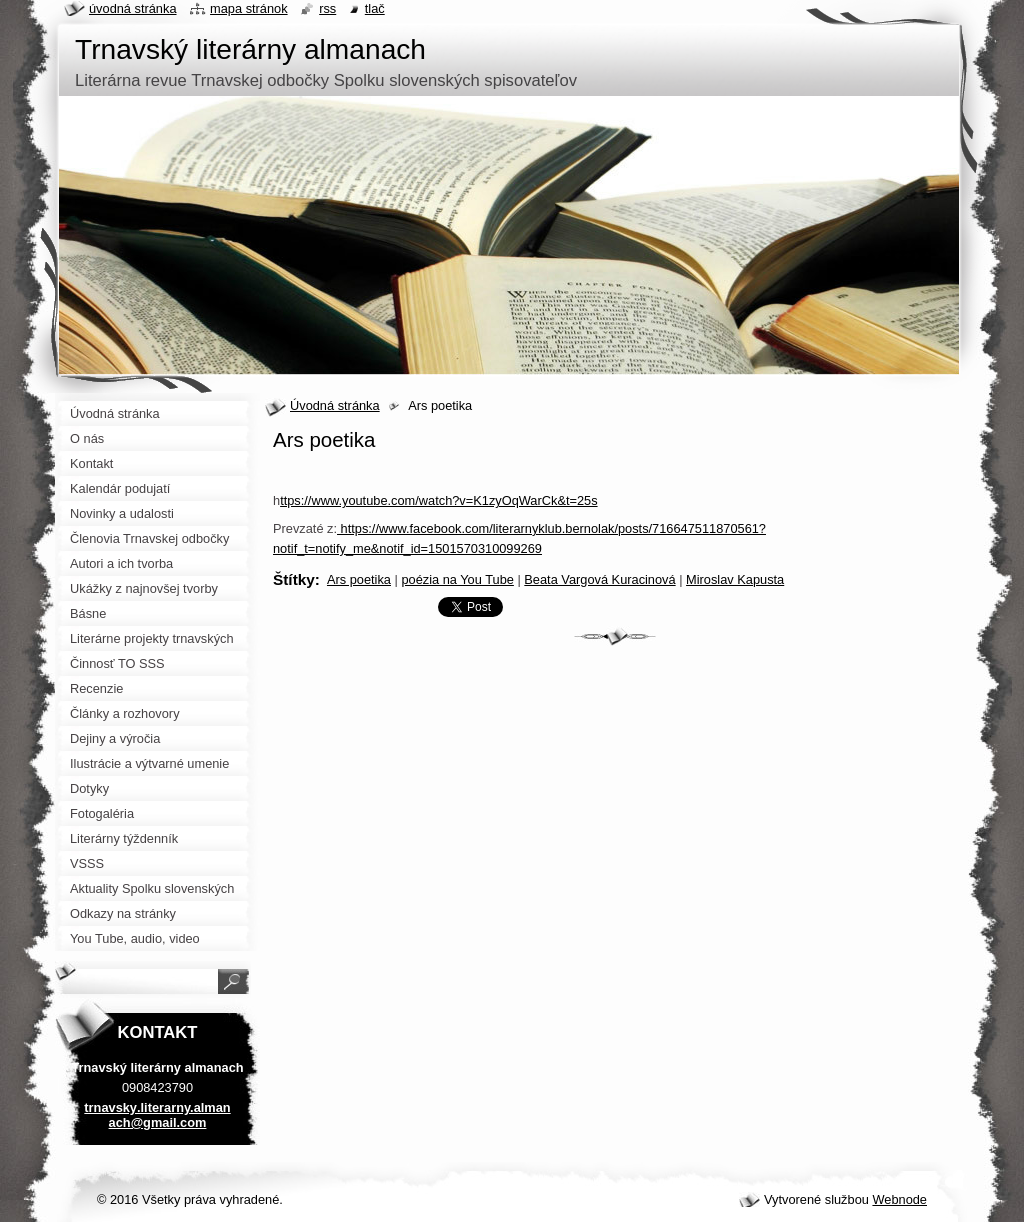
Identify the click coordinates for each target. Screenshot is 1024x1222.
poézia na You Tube (457, 579)
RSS (327, 8)
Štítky (294, 579)
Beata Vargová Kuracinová (599, 579)
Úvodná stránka (335, 405)
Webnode (899, 1199)
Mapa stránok (249, 8)
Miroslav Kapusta (735, 579)
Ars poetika (359, 579)
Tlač (375, 8)
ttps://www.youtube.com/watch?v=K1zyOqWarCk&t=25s (438, 500)
